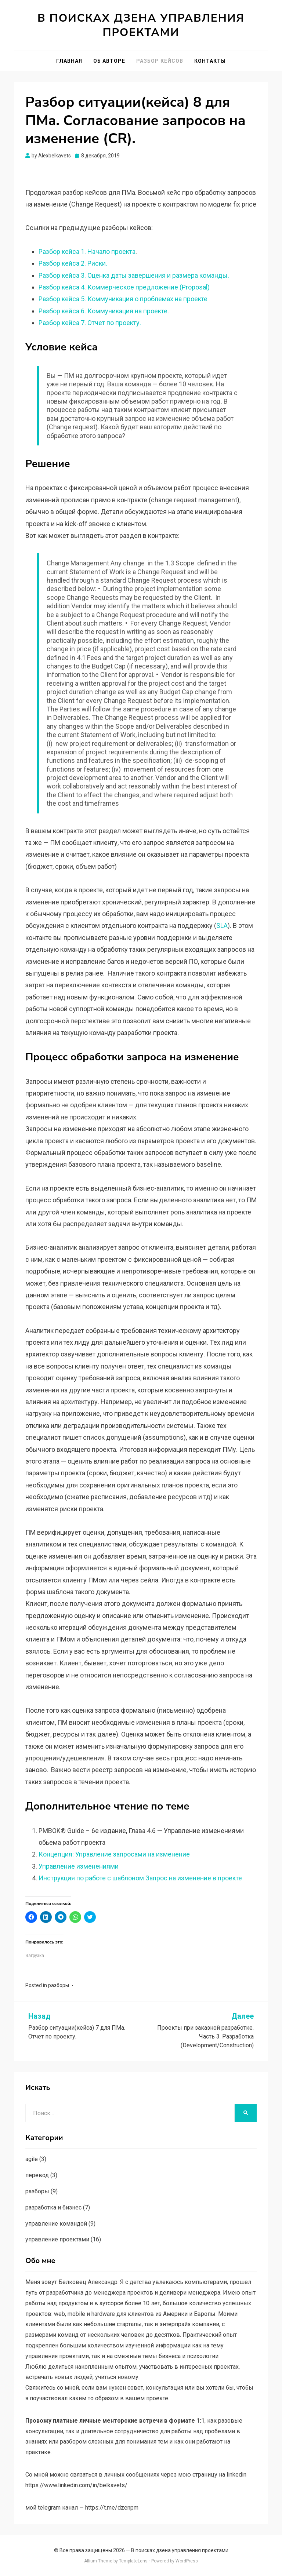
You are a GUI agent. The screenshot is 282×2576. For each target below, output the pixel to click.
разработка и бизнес (53, 2207)
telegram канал (58, 2507)
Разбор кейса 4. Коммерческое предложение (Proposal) (124, 287)
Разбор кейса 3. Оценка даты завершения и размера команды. (134, 275)
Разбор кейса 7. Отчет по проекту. (90, 323)
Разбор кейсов (159, 61)
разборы (58, 1985)
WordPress (187, 2561)
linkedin (236, 2474)
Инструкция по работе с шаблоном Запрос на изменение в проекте (140, 1878)
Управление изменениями (79, 1866)
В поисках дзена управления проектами (141, 25)
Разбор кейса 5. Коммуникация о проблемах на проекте (123, 299)
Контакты (210, 61)
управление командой (56, 2223)
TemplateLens (133, 2561)
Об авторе (109, 61)
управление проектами (57, 2239)
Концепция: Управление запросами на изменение (114, 1854)
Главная (69, 61)
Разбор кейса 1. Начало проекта (87, 251)
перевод (37, 2175)
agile (31, 2159)
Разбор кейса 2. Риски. (73, 263)
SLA (222, 925)
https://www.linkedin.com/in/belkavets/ (76, 2485)
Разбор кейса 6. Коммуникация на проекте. (104, 311)
